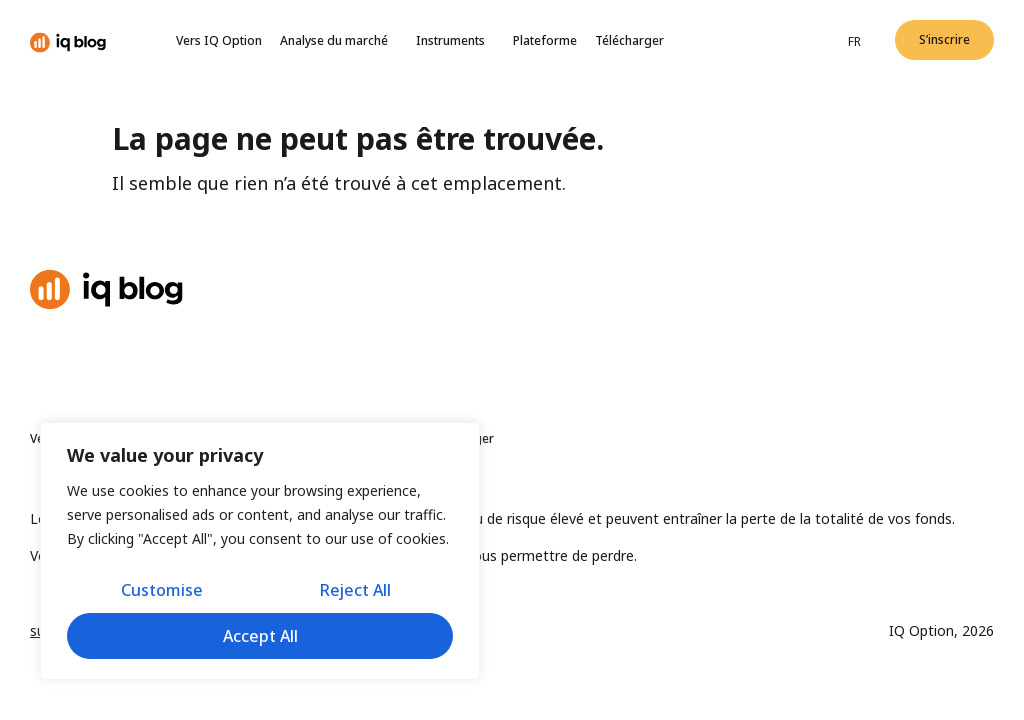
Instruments (455, 41)
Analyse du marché (339, 41)
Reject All (355, 590)
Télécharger (629, 40)
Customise (162, 590)
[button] (944, 40)
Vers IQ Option (219, 40)
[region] (260, 551)
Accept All (260, 636)
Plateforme (545, 40)
